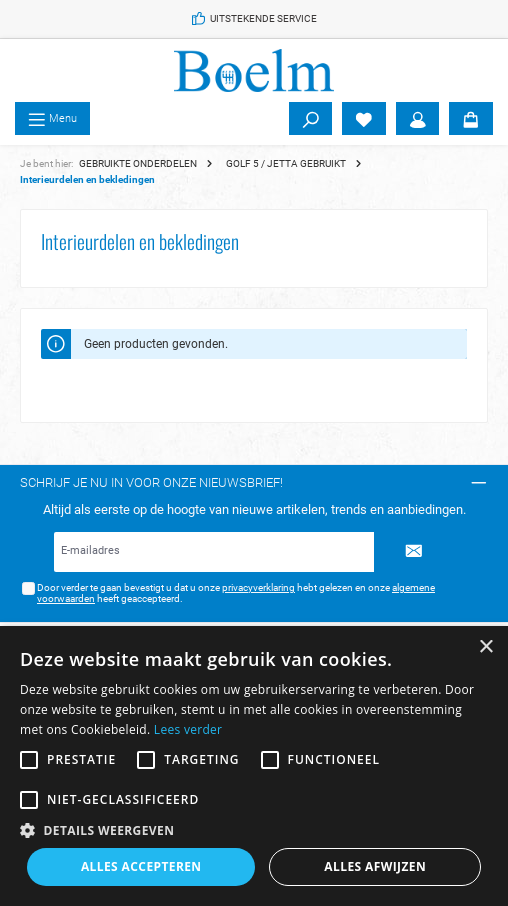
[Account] (418, 119)
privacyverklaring (258, 587)
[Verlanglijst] (364, 119)
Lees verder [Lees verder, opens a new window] (188, 729)
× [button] (485, 647)
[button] (254, 830)
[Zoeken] (311, 119)
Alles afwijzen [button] (375, 866)
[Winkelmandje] (471, 119)
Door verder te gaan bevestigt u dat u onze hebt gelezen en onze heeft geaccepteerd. (236, 593)
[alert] (254, 766)
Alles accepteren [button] (141, 866)
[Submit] (414, 552)
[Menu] (52, 119)
